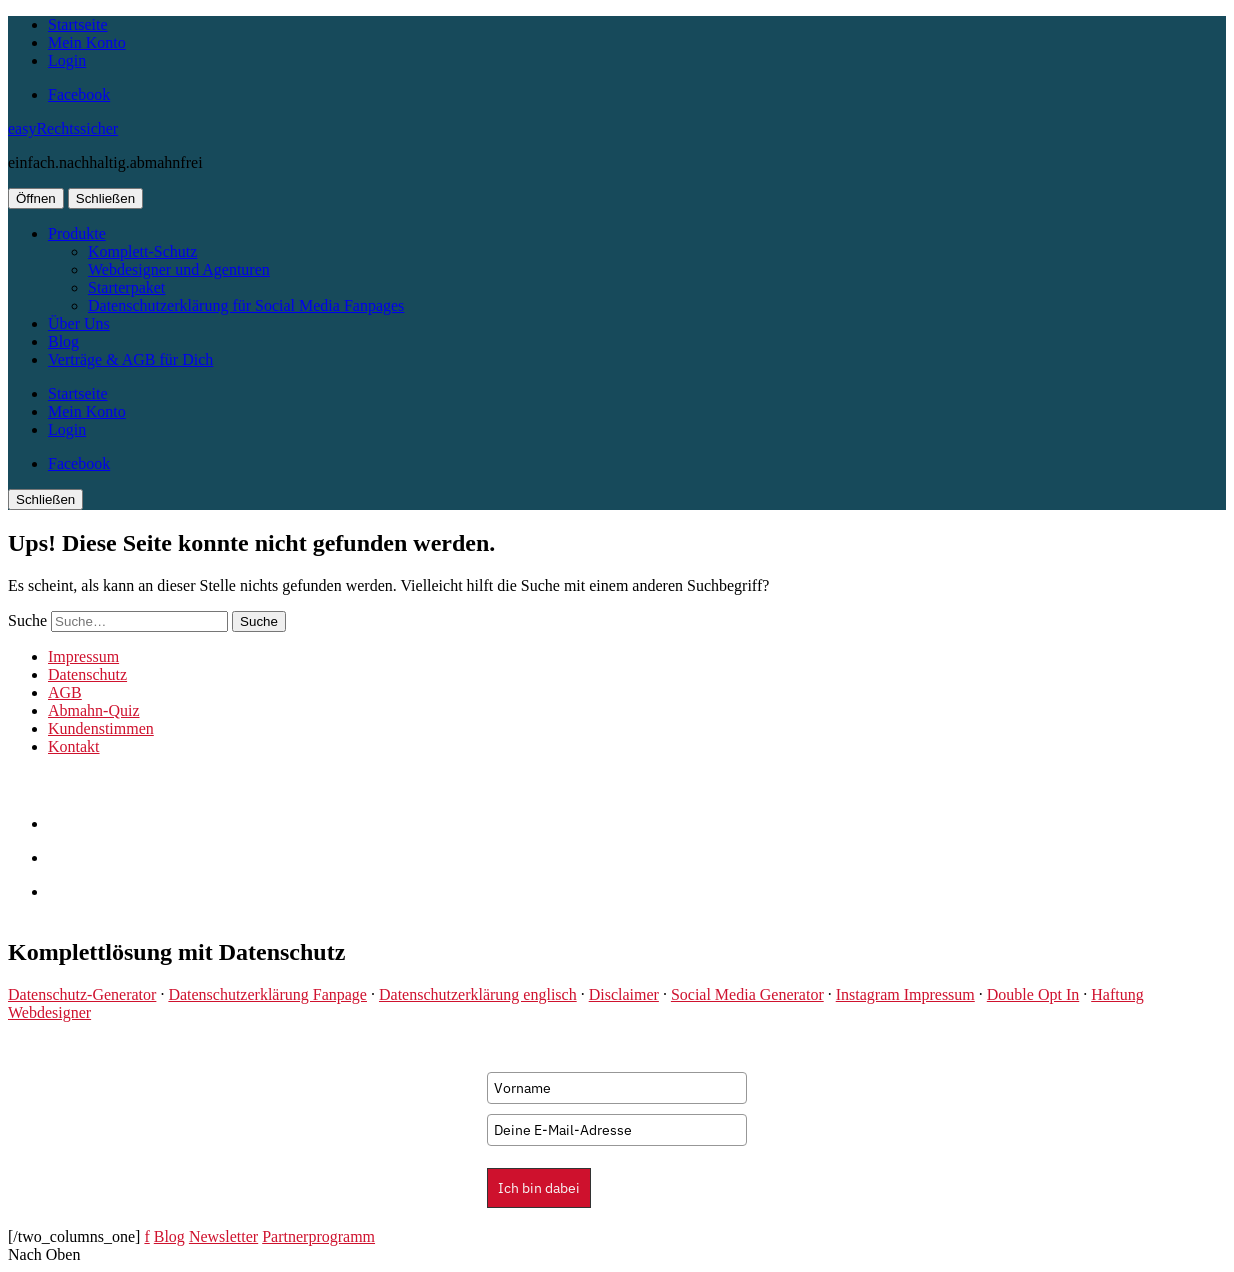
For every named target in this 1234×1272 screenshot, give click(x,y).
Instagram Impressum (905, 994)
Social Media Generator (747, 994)
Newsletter (223, 1236)
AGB (65, 692)
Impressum (83, 656)
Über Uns (79, 323)
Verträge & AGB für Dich (130, 359)
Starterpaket (126, 287)
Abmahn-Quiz (94, 710)
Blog (63, 341)
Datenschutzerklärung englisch (478, 994)
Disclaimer (624, 994)
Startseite (78, 24)
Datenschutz (87, 674)
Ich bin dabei (539, 1188)
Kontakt (74, 746)
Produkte (77, 233)
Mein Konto (87, 42)
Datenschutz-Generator (82, 994)
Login (67, 60)
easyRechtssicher (63, 128)
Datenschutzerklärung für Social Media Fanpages (246, 305)
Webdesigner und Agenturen (179, 269)
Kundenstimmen (101, 728)
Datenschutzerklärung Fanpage (267, 994)
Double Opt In (1033, 994)
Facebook (79, 94)
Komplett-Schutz (142, 251)
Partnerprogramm (318, 1236)
